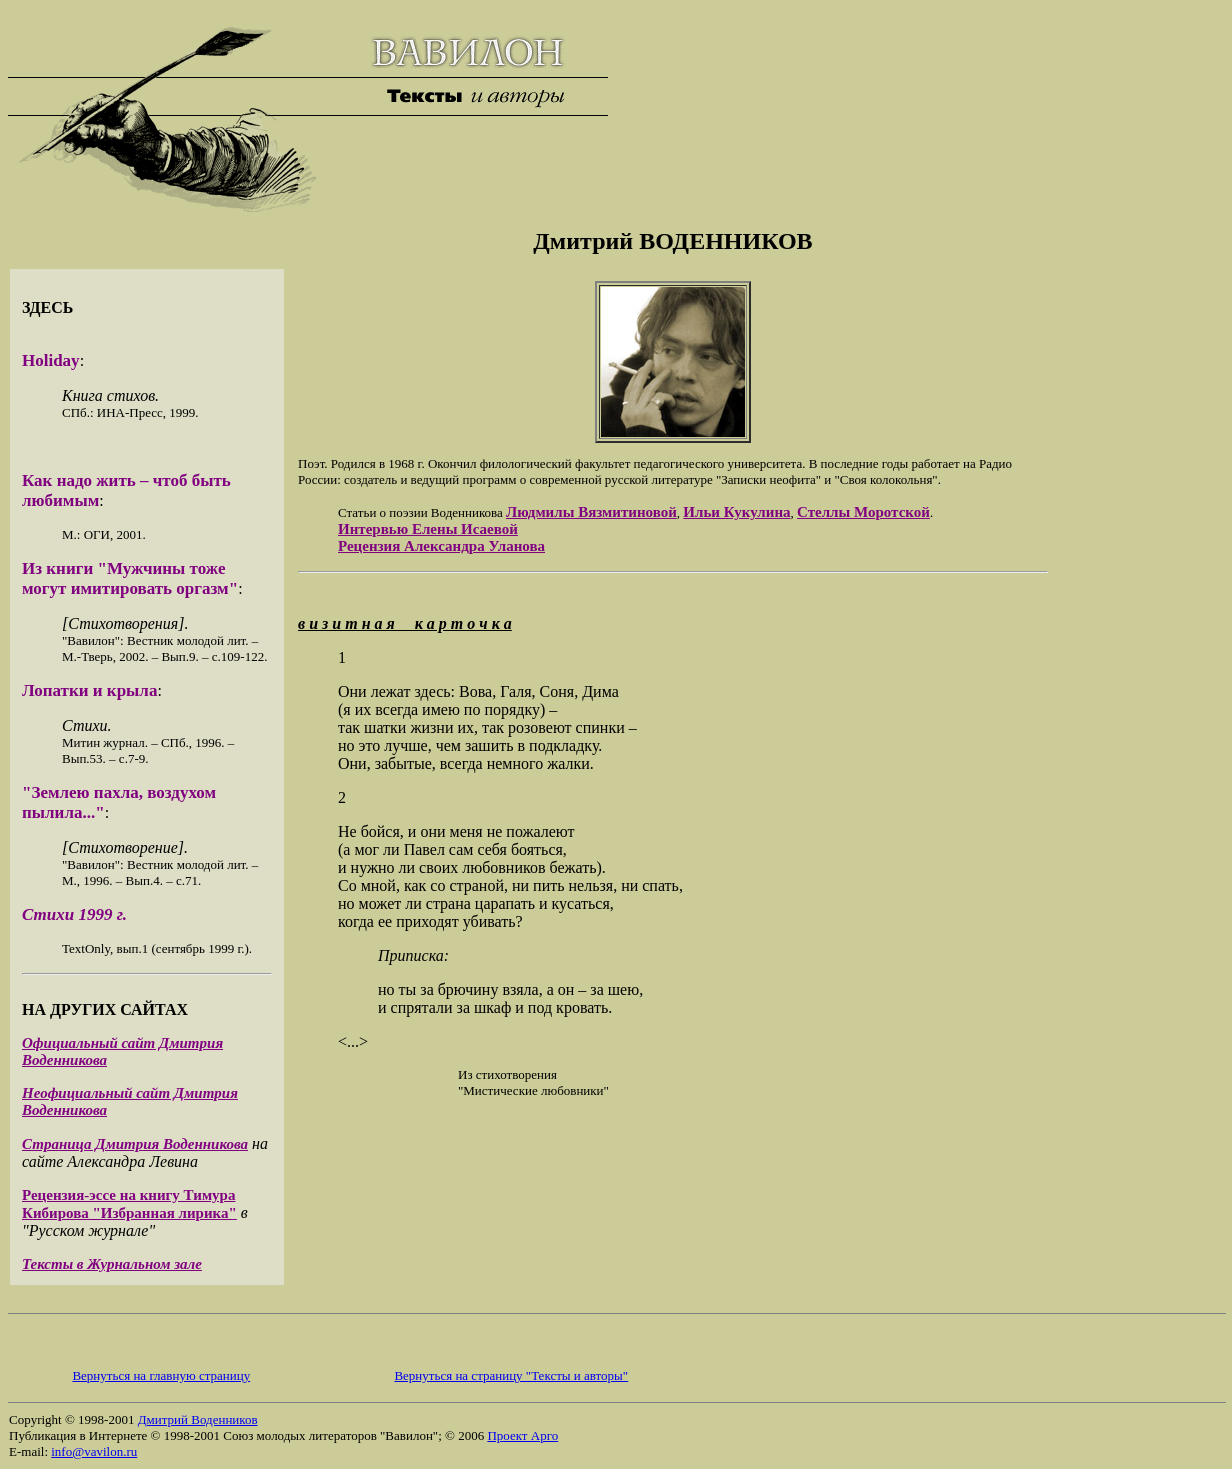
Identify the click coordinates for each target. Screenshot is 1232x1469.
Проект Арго (522, 1435)
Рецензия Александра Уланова (441, 546)
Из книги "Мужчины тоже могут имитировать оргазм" (130, 578)
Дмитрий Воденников (198, 1419)
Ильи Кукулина (736, 512)
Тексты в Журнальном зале (112, 1264)
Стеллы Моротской (863, 512)
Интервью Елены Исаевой (428, 529)
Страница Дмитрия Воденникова (135, 1144)
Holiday (51, 360)
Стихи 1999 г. (74, 914)
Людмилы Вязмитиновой (591, 512)
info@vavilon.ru (94, 1451)
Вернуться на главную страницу (161, 1375)
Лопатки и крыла (89, 690)
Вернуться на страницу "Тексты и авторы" (511, 1375)
